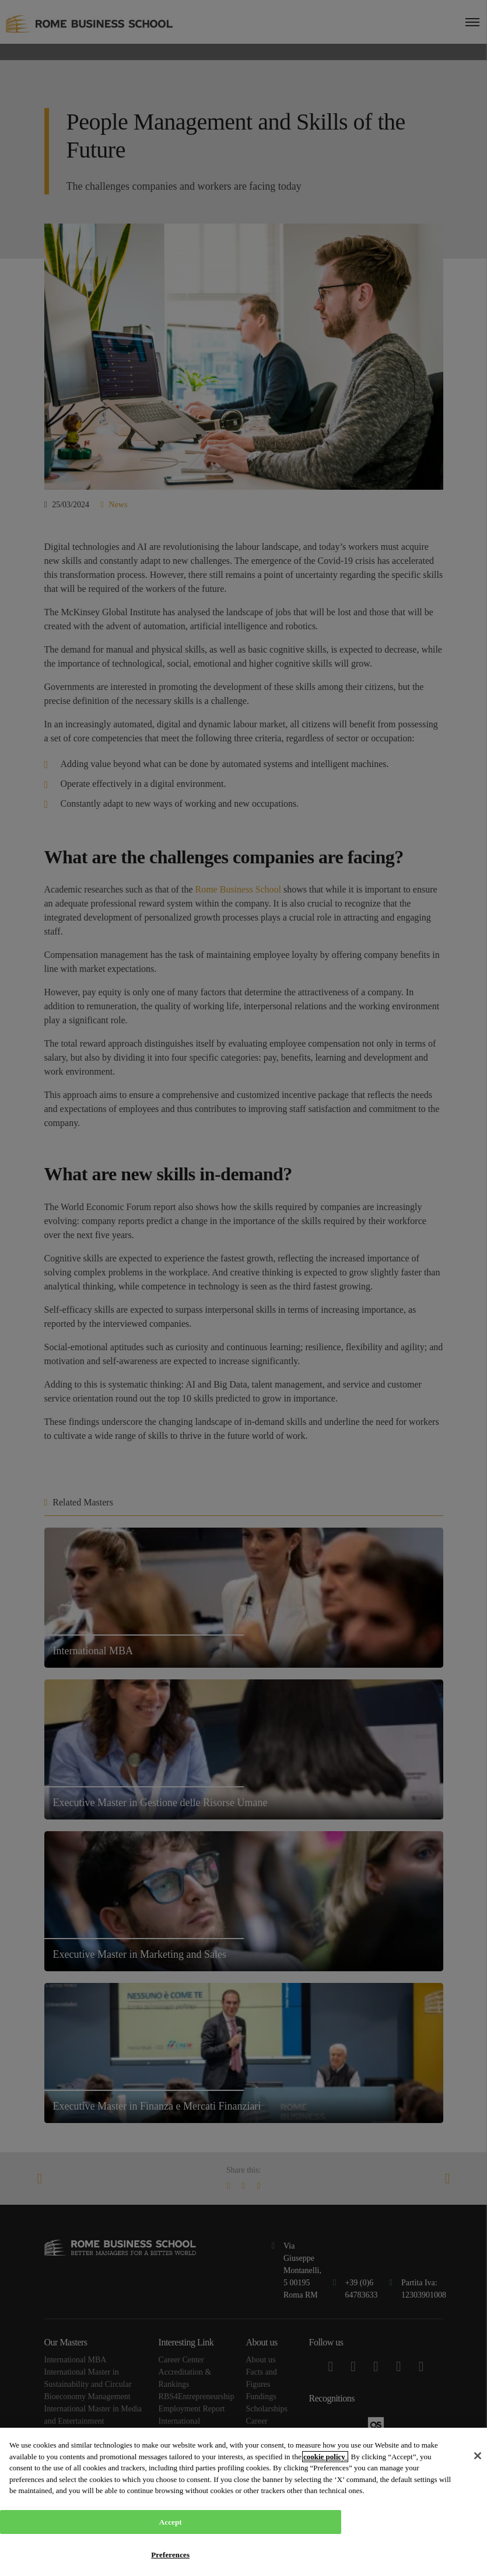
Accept (170, 2522)
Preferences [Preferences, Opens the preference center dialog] (170, 2554)
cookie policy (325, 2456)
